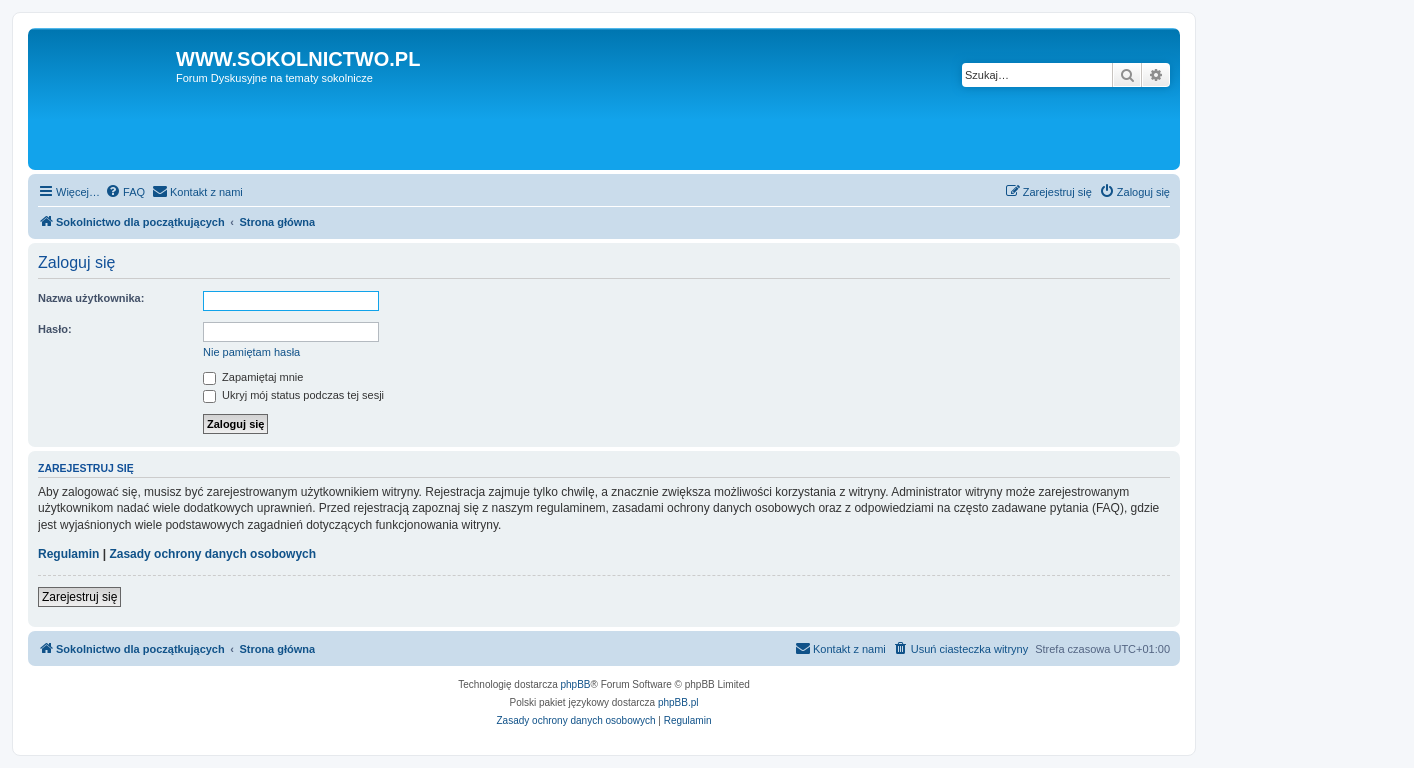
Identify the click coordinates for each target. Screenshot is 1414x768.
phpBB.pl (678, 702)
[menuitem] (125, 192)
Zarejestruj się (79, 597)
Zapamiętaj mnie (253, 377)
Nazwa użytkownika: (91, 298)
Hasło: (55, 329)
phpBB (576, 684)
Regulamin (68, 554)
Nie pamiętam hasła (251, 352)
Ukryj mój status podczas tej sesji (293, 395)
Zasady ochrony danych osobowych (212, 554)
